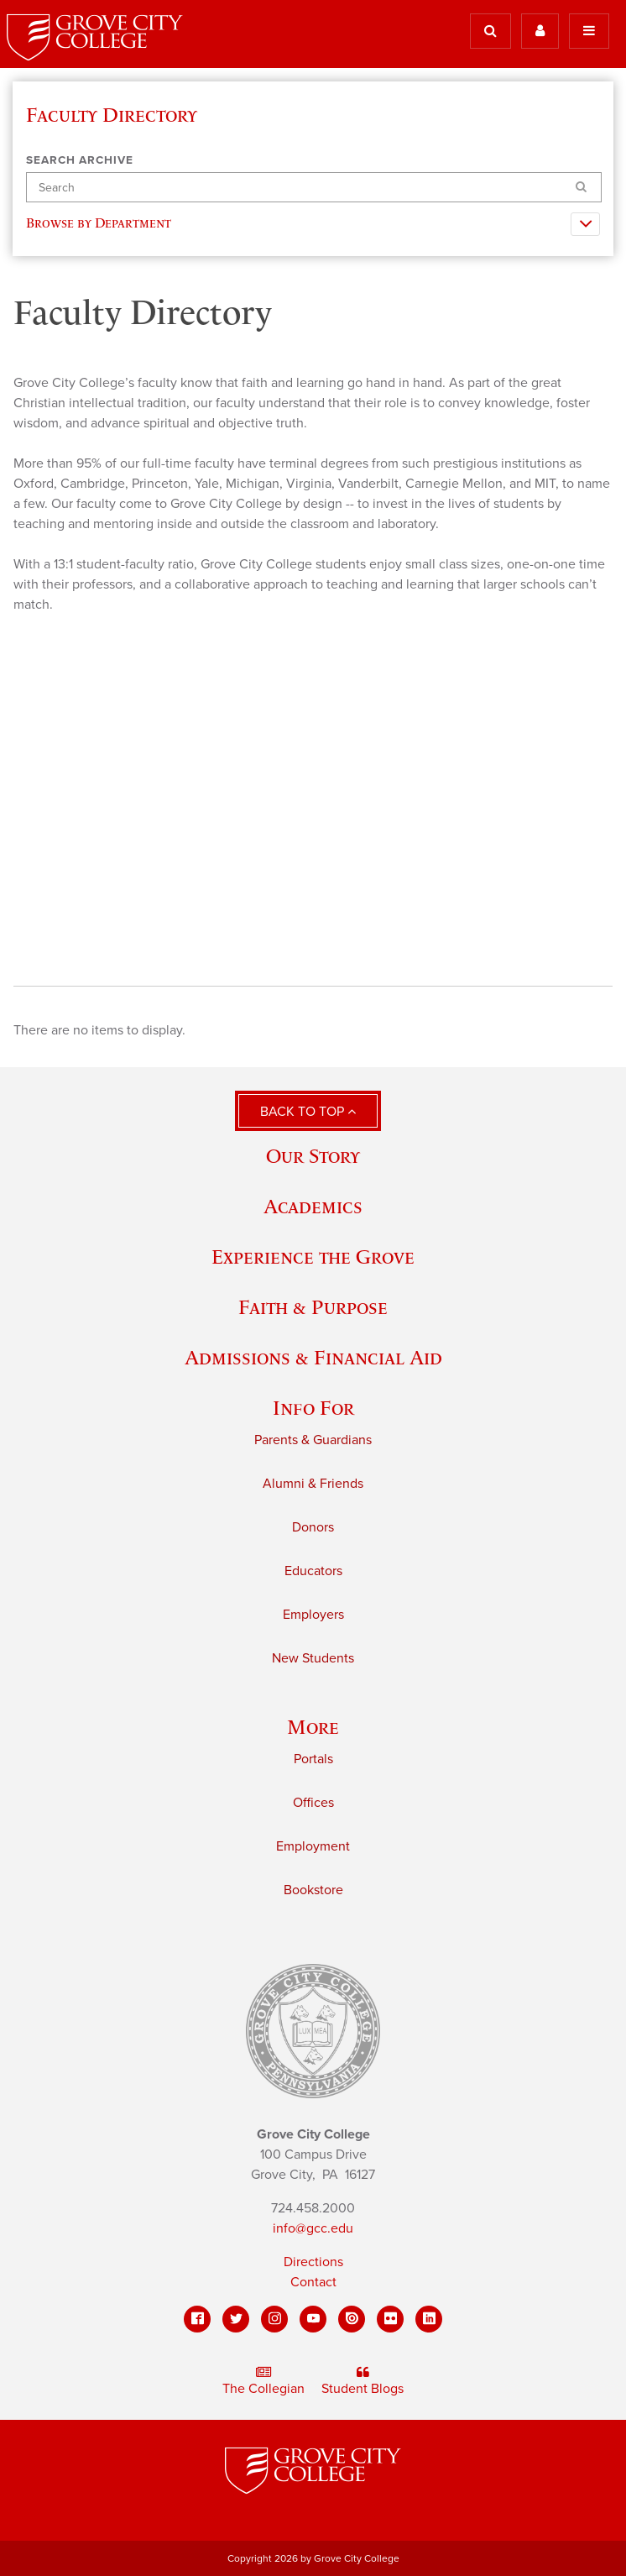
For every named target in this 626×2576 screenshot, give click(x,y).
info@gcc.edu (313, 2228)
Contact (313, 2282)
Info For (313, 1407)
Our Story (313, 1155)
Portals (313, 1759)
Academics (313, 1206)
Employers (313, 1614)
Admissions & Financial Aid (313, 1357)
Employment (313, 1846)
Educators (313, 1571)
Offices (313, 1802)
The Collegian (263, 2381)
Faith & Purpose (313, 1307)
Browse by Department (102, 222)
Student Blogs (362, 2381)
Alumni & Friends (313, 1483)
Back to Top (308, 1111)
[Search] (314, 187)
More (313, 1726)
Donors (313, 1527)
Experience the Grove (313, 1256)
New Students (313, 1658)
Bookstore (313, 1890)
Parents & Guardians (313, 1440)
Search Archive (79, 160)
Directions (313, 2262)
